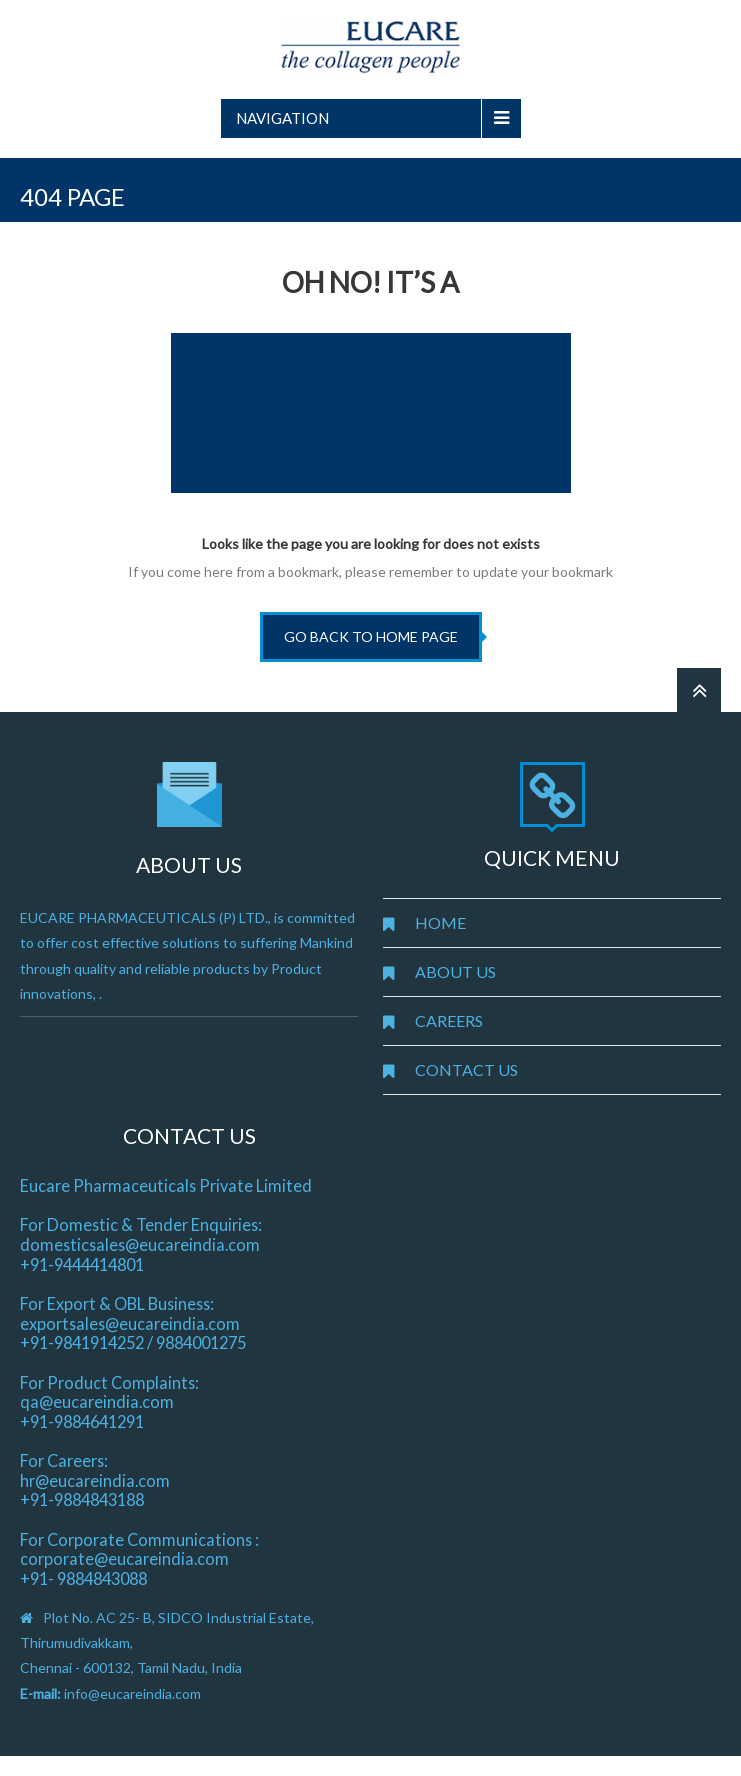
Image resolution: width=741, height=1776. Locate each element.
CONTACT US (466, 1069)
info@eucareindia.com (132, 1693)
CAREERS (449, 1020)
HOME (440, 922)
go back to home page (371, 636)
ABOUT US (455, 971)
